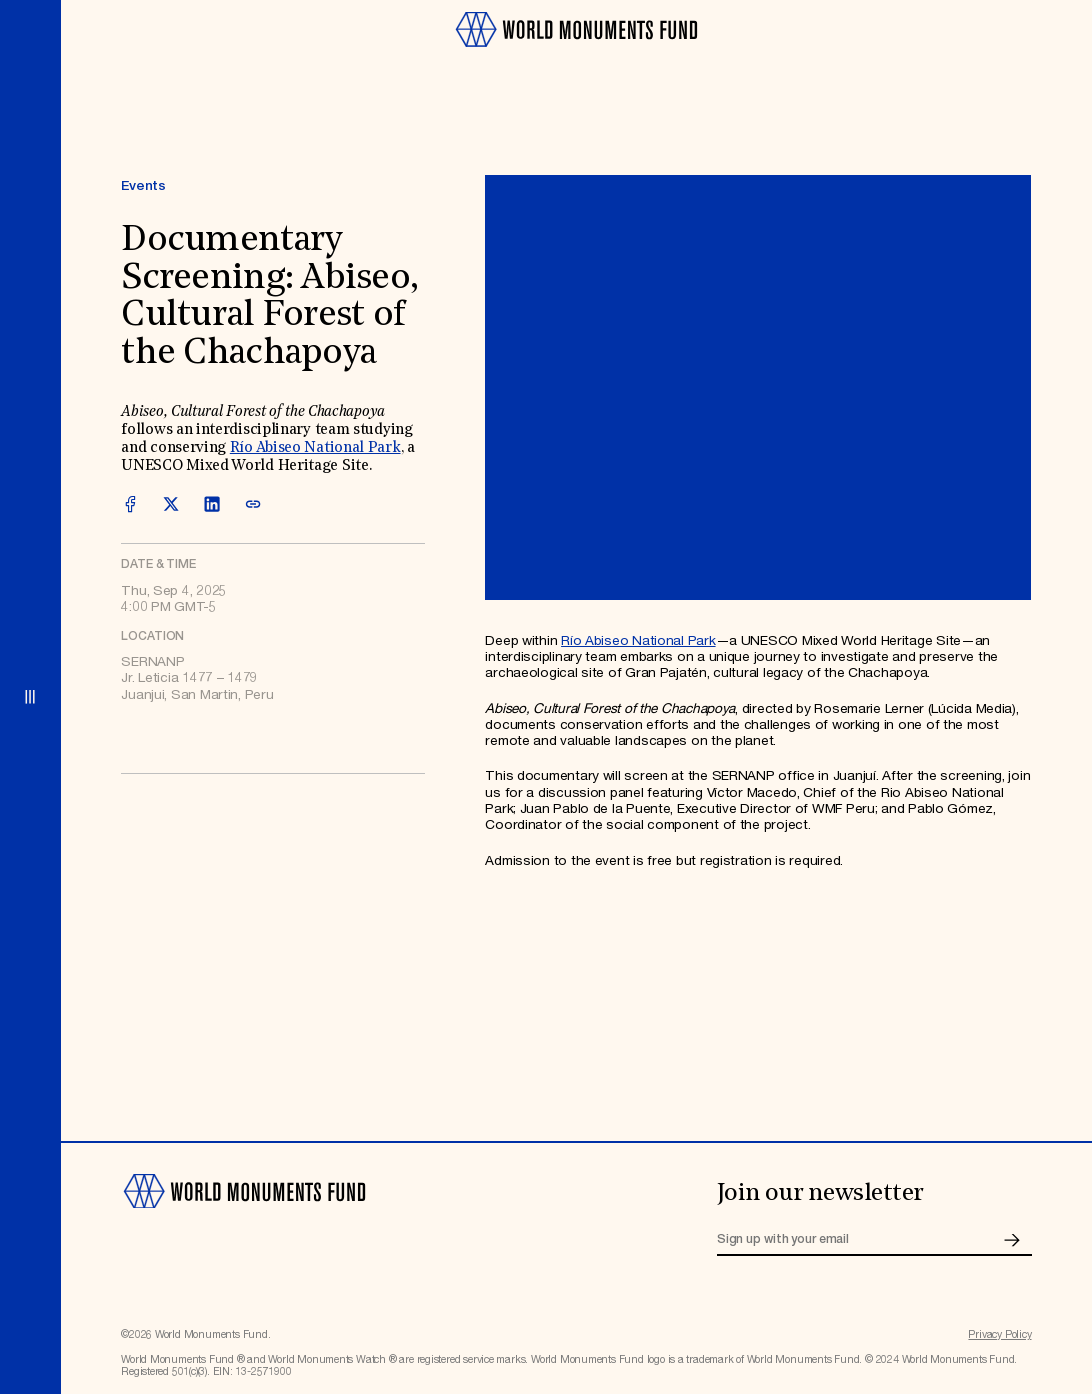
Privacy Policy (999, 1335)
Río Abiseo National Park (315, 448)
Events (143, 186)
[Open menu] (30, 697)
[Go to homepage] (576, 54)
